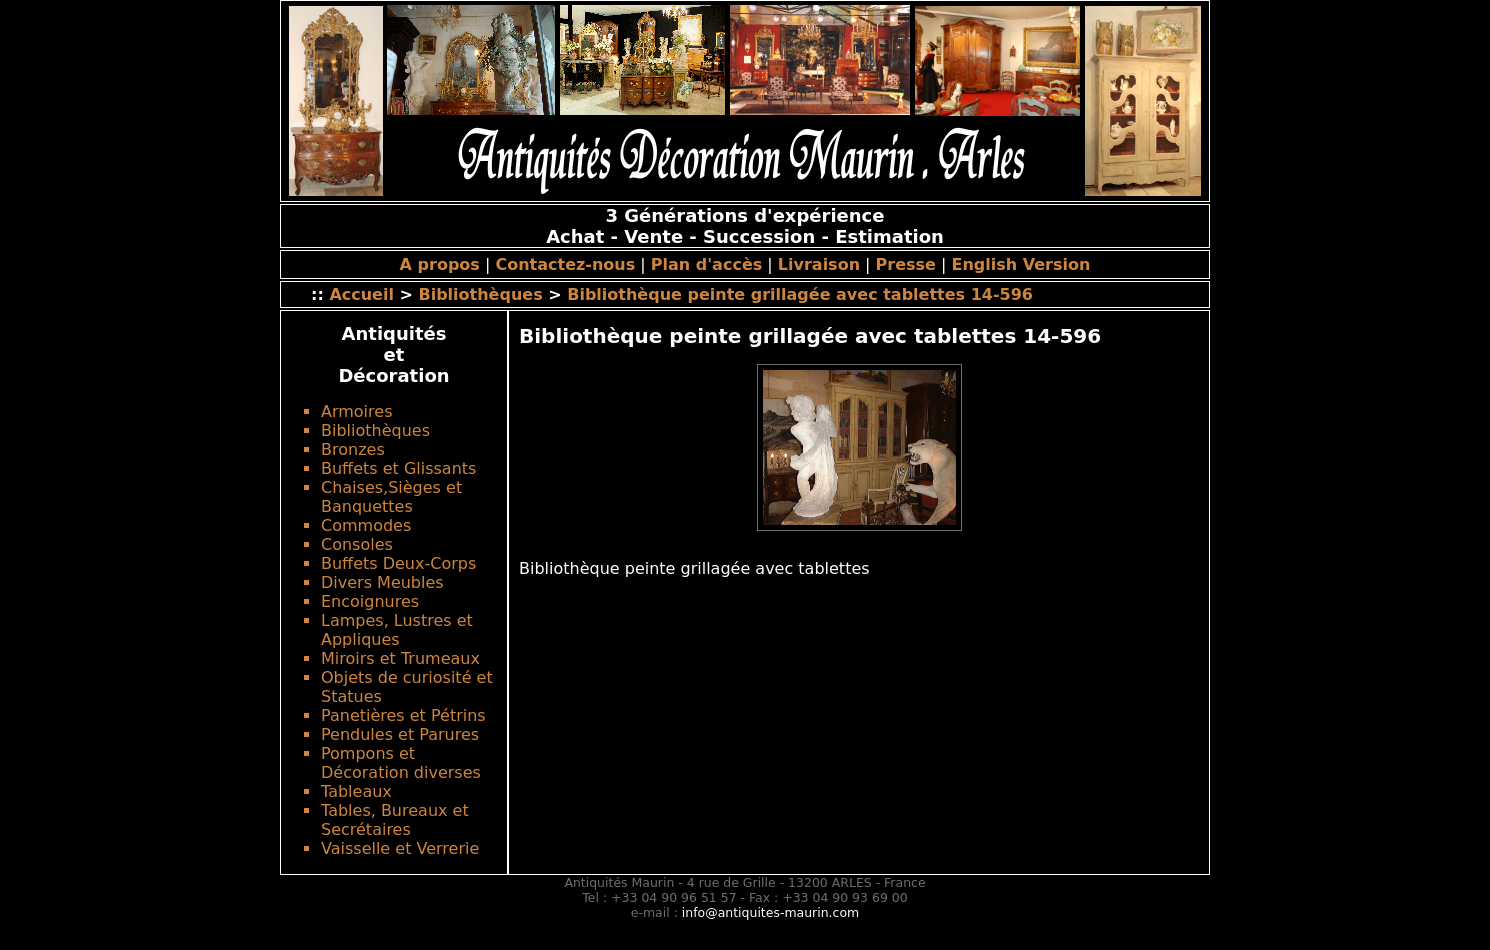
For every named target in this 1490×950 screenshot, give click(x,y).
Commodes (366, 525)
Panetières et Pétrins (403, 715)
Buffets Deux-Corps (398, 563)
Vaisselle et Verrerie (400, 848)
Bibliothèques (480, 294)
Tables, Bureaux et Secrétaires (395, 820)
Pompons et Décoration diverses (401, 763)
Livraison (819, 264)
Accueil (361, 294)
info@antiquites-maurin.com (770, 912)
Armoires (356, 411)
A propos (440, 264)
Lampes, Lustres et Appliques (397, 630)
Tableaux (356, 791)
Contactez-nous (565, 264)
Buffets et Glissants (398, 468)
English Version (1021, 264)
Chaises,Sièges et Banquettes (391, 497)
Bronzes (353, 449)
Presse (906, 264)
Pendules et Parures (400, 734)
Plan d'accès (706, 264)
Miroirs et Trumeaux (400, 658)
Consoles (357, 544)
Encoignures (370, 601)
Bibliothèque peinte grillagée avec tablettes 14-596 (800, 294)
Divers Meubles (382, 582)
